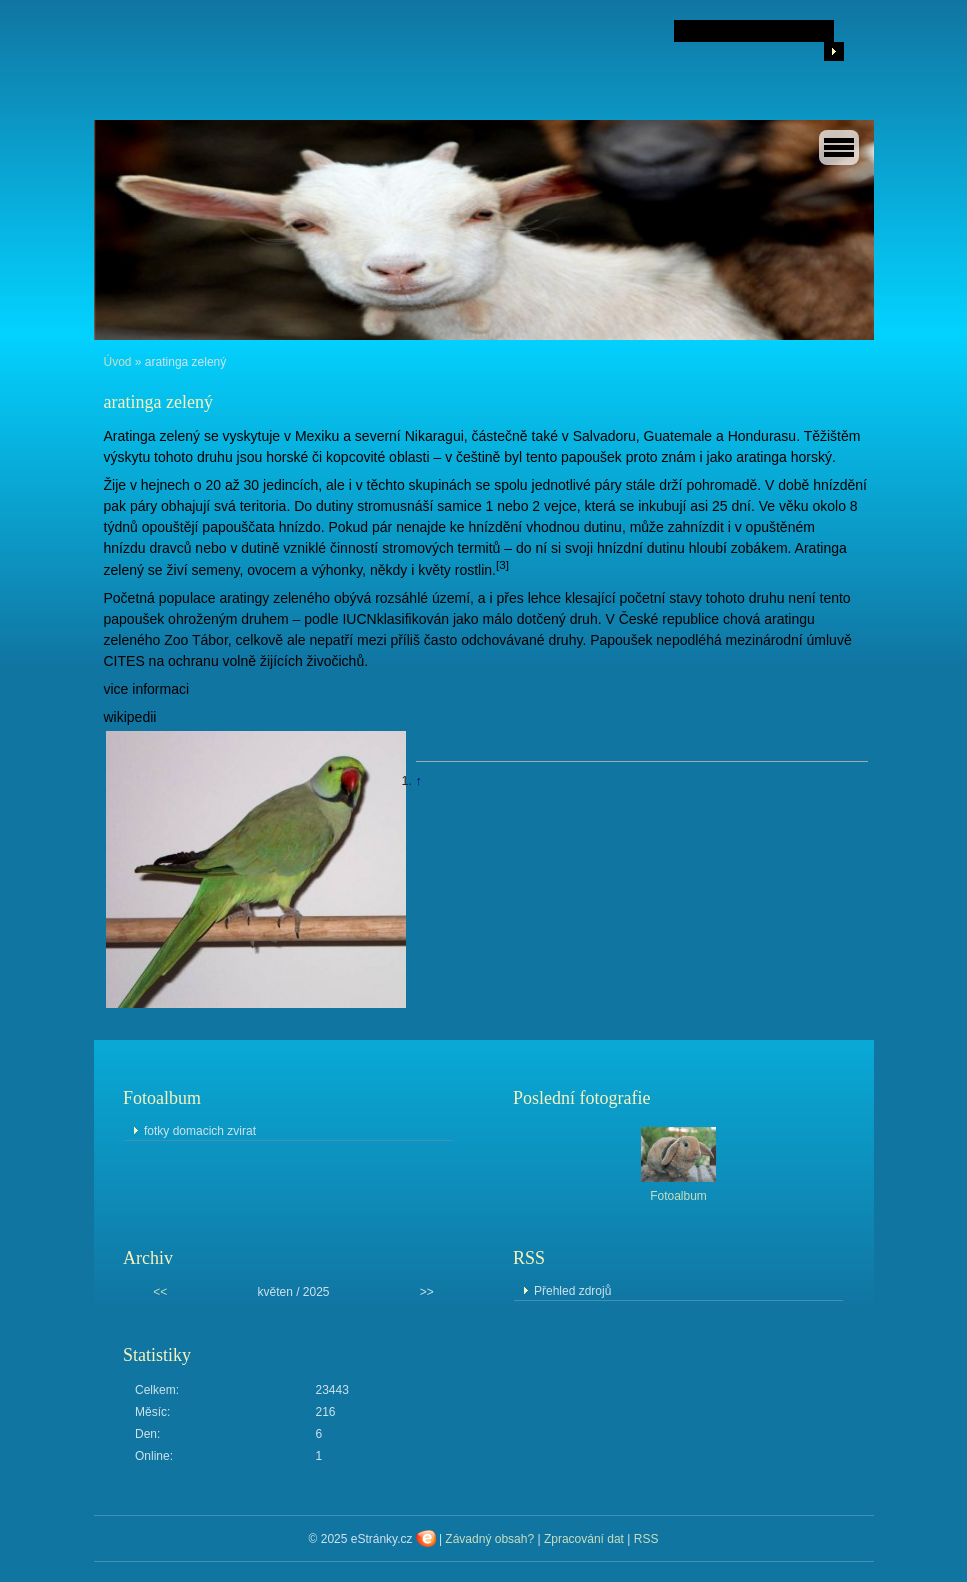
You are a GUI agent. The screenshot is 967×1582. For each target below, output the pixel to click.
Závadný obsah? (489, 1539)
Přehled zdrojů (572, 1291)
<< (160, 1292)
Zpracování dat (584, 1539)
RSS (646, 1539)
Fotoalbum (678, 1196)
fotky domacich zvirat (200, 1131)
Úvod (118, 362)
